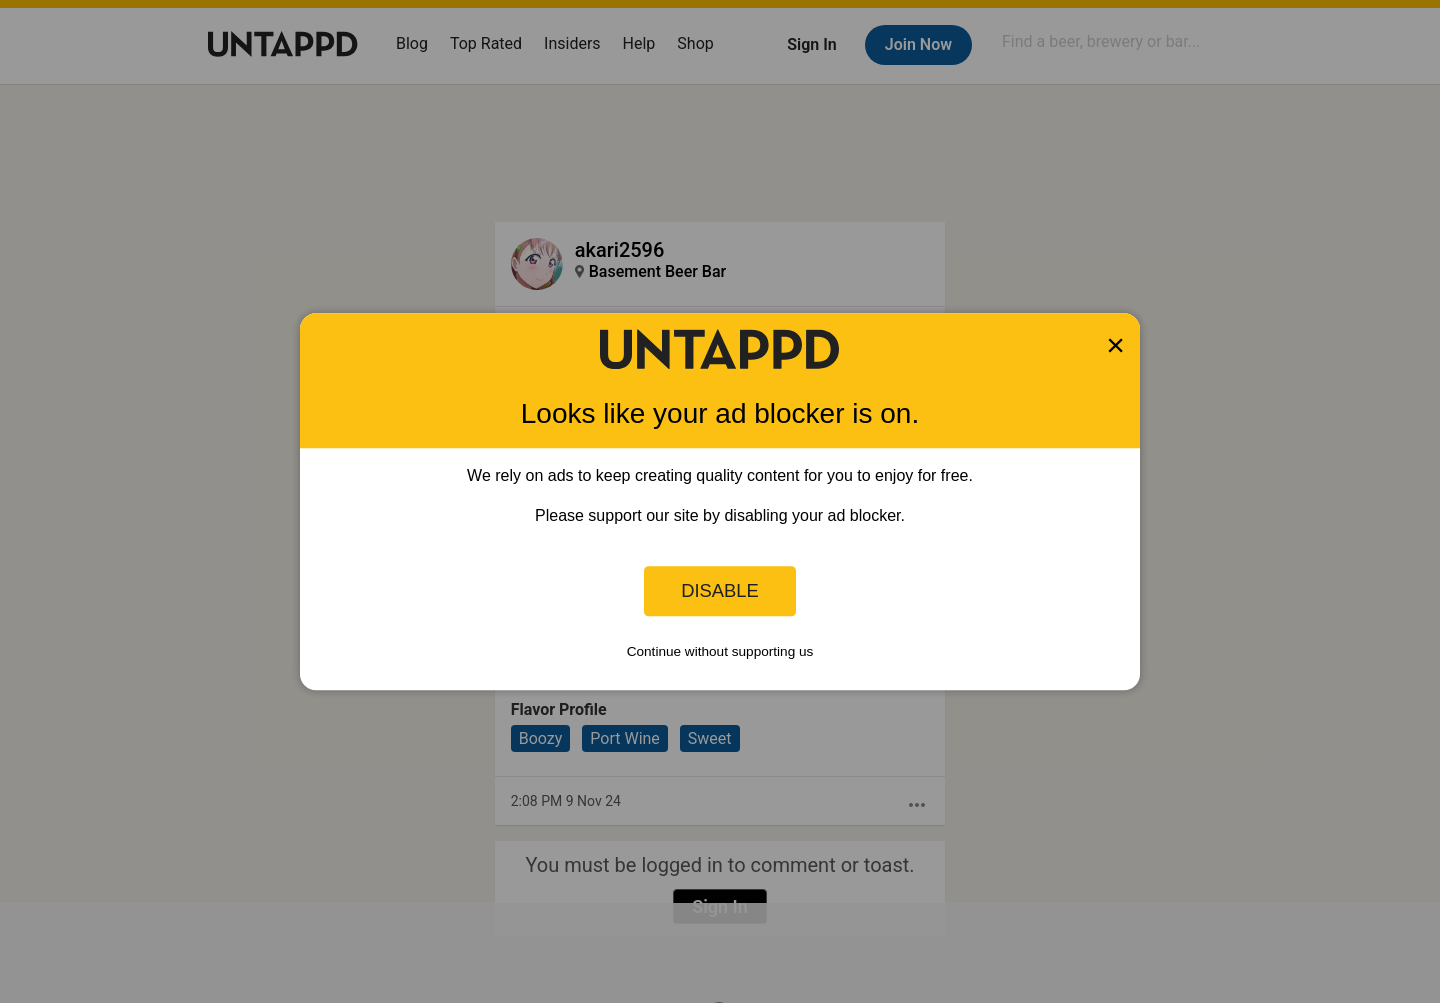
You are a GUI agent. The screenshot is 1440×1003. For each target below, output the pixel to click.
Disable (720, 590)
